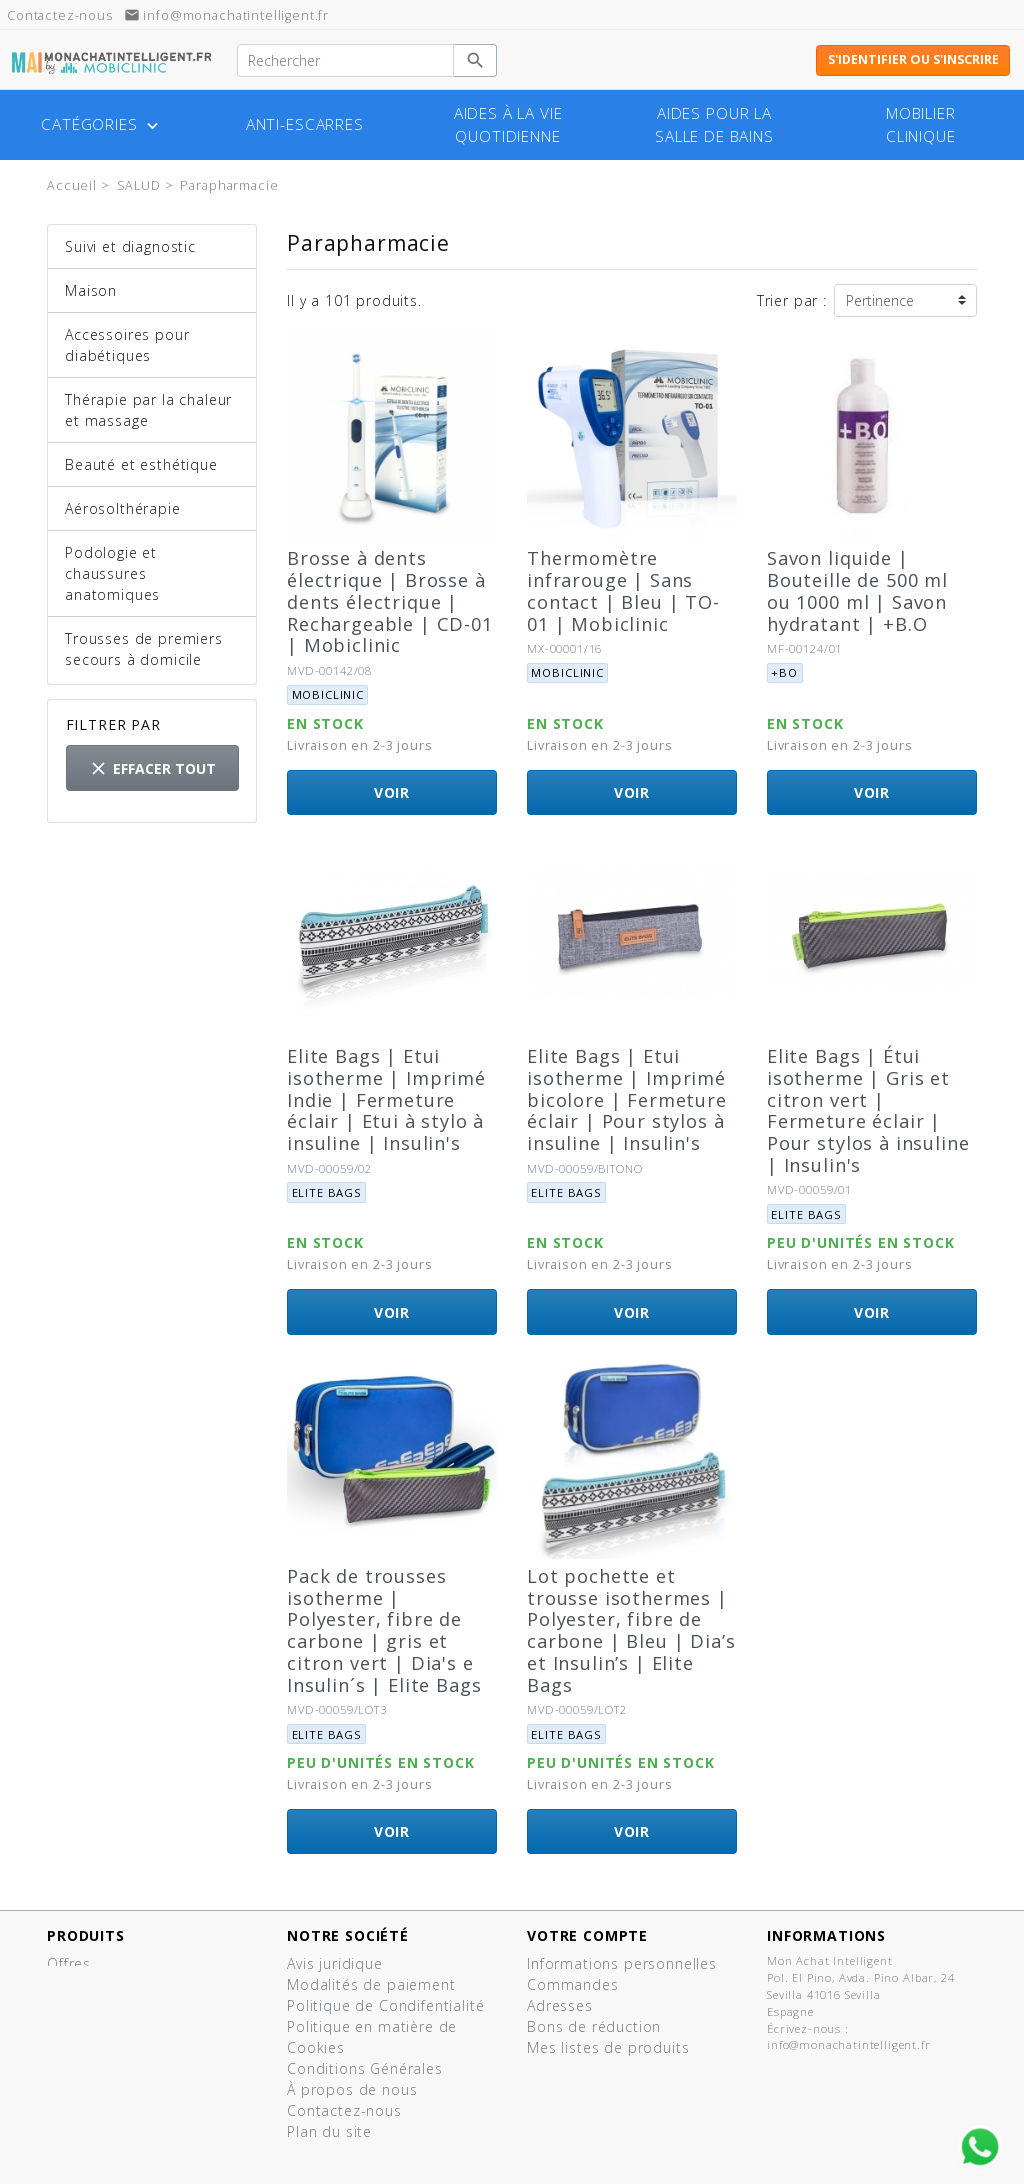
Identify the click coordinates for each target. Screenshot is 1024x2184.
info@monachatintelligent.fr (227, 15)
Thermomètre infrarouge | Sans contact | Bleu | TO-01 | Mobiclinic (623, 591)
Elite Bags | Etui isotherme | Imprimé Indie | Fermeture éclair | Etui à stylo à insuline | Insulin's (386, 1099)
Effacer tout (152, 768)
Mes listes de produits (608, 2047)
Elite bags (327, 1192)
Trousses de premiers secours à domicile (144, 649)
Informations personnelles (622, 1963)
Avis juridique (335, 1963)
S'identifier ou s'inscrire (913, 59)
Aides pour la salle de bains (714, 125)
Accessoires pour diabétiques (127, 345)
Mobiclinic (328, 694)
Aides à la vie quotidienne (508, 125)
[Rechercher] (345, 61)
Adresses (560, 2005)
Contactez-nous (344, 2110)
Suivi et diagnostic (130, 246)
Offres (69, 1963)
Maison (91, 290)
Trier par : (792, 300)
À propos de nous (352, 2089)
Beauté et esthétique (141, 464)
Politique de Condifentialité (386, 2005)
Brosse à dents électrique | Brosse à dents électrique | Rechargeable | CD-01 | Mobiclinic (390, 601)
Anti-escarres (305, 124)
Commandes (573, 1984)
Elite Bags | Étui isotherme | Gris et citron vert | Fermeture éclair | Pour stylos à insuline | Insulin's (868, 1110)
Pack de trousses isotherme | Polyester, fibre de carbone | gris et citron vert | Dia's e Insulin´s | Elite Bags (384, 1630)
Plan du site (329, 2131)
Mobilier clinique (921, 125)
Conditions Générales (365, 2068)
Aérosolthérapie (123, 508)
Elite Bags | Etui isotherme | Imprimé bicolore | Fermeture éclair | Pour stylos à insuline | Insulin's (627, 1099)
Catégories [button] (102, 125)
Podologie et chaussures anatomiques (112, 573)
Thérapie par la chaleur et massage (148, 410)
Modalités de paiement (371, 1984)
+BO (784, 672)
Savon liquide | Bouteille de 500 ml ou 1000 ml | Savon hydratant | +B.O (857, 591)
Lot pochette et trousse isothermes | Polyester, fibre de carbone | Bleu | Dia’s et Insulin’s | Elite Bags (631, 1630)
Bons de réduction (594, 2026)
